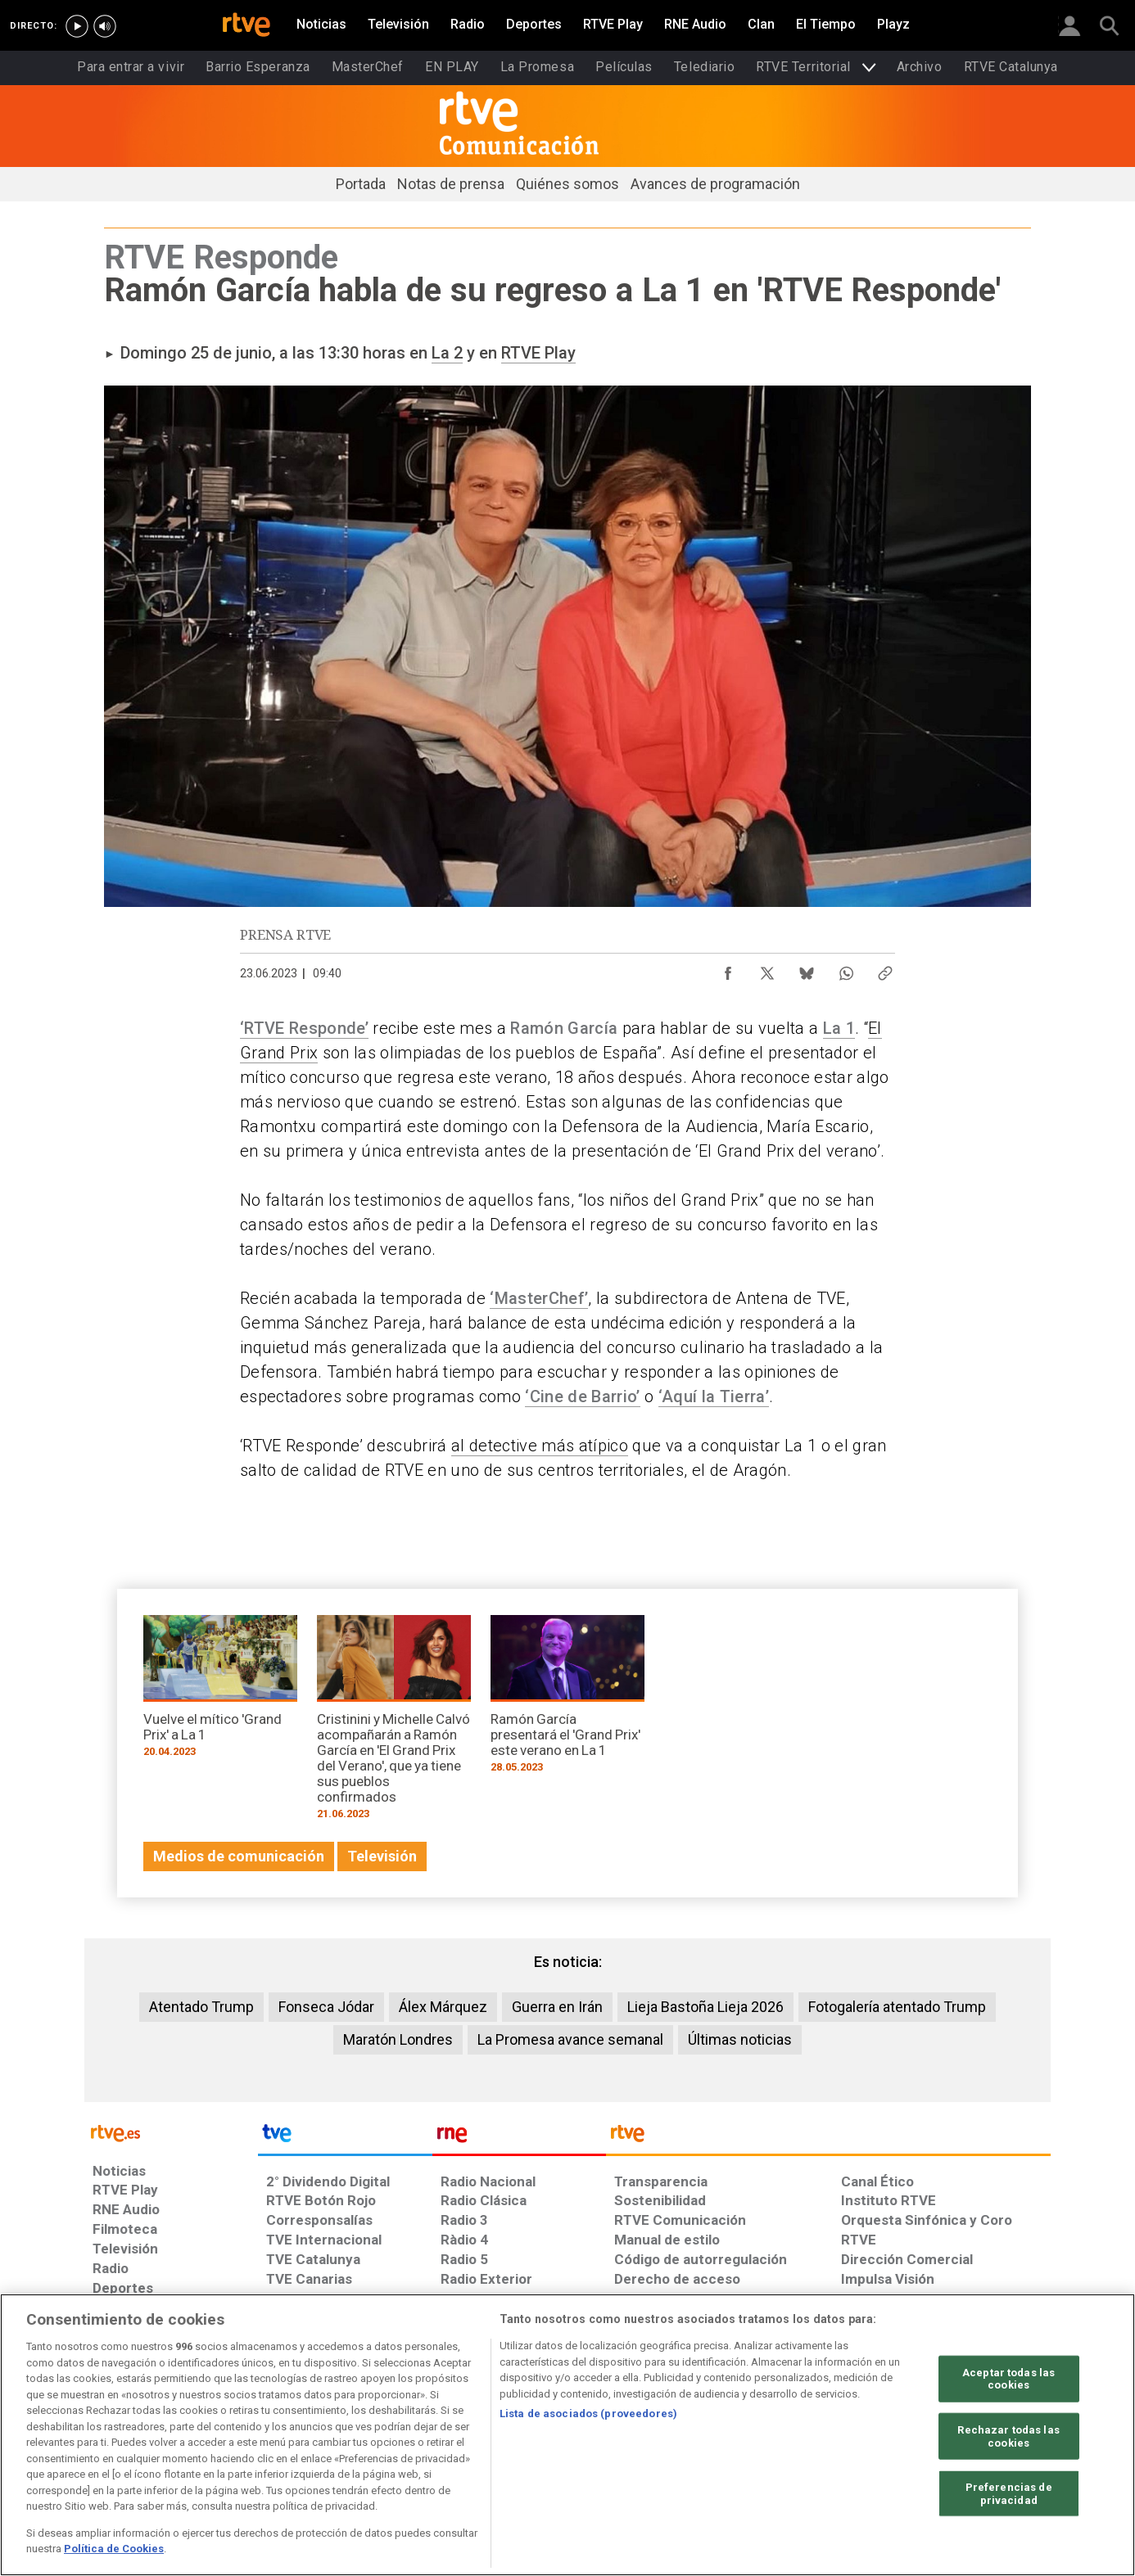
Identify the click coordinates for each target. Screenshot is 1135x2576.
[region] (567, 2435)
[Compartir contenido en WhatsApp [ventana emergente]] (846, 969)
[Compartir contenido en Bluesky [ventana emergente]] (806, 969)
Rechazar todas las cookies (1008, 2436)
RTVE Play (538, 353)
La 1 (839, 1028)
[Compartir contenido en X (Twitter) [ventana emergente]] (767, 969)
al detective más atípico (539, 1445)
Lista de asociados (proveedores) (588, 2413)
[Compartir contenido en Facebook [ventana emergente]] (728, 969)
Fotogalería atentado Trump (897, 2006)
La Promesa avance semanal (570, 2039)
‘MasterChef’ (539, 1298)
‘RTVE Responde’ (304, 1028)
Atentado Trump (201, 2006)
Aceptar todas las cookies (1008, 2378)
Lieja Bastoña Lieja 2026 (705, 2006)
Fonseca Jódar (326, 2006)
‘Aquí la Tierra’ (713, 1396)
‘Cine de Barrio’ (582, 1396)
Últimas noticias (740, 2039)
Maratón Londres (398, 2039)
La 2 (447, 353)
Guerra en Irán (557, 2006)
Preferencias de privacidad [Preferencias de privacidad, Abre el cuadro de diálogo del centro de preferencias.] (1008, 2493)
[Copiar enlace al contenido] (885, 969)
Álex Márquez (443, 2006)
